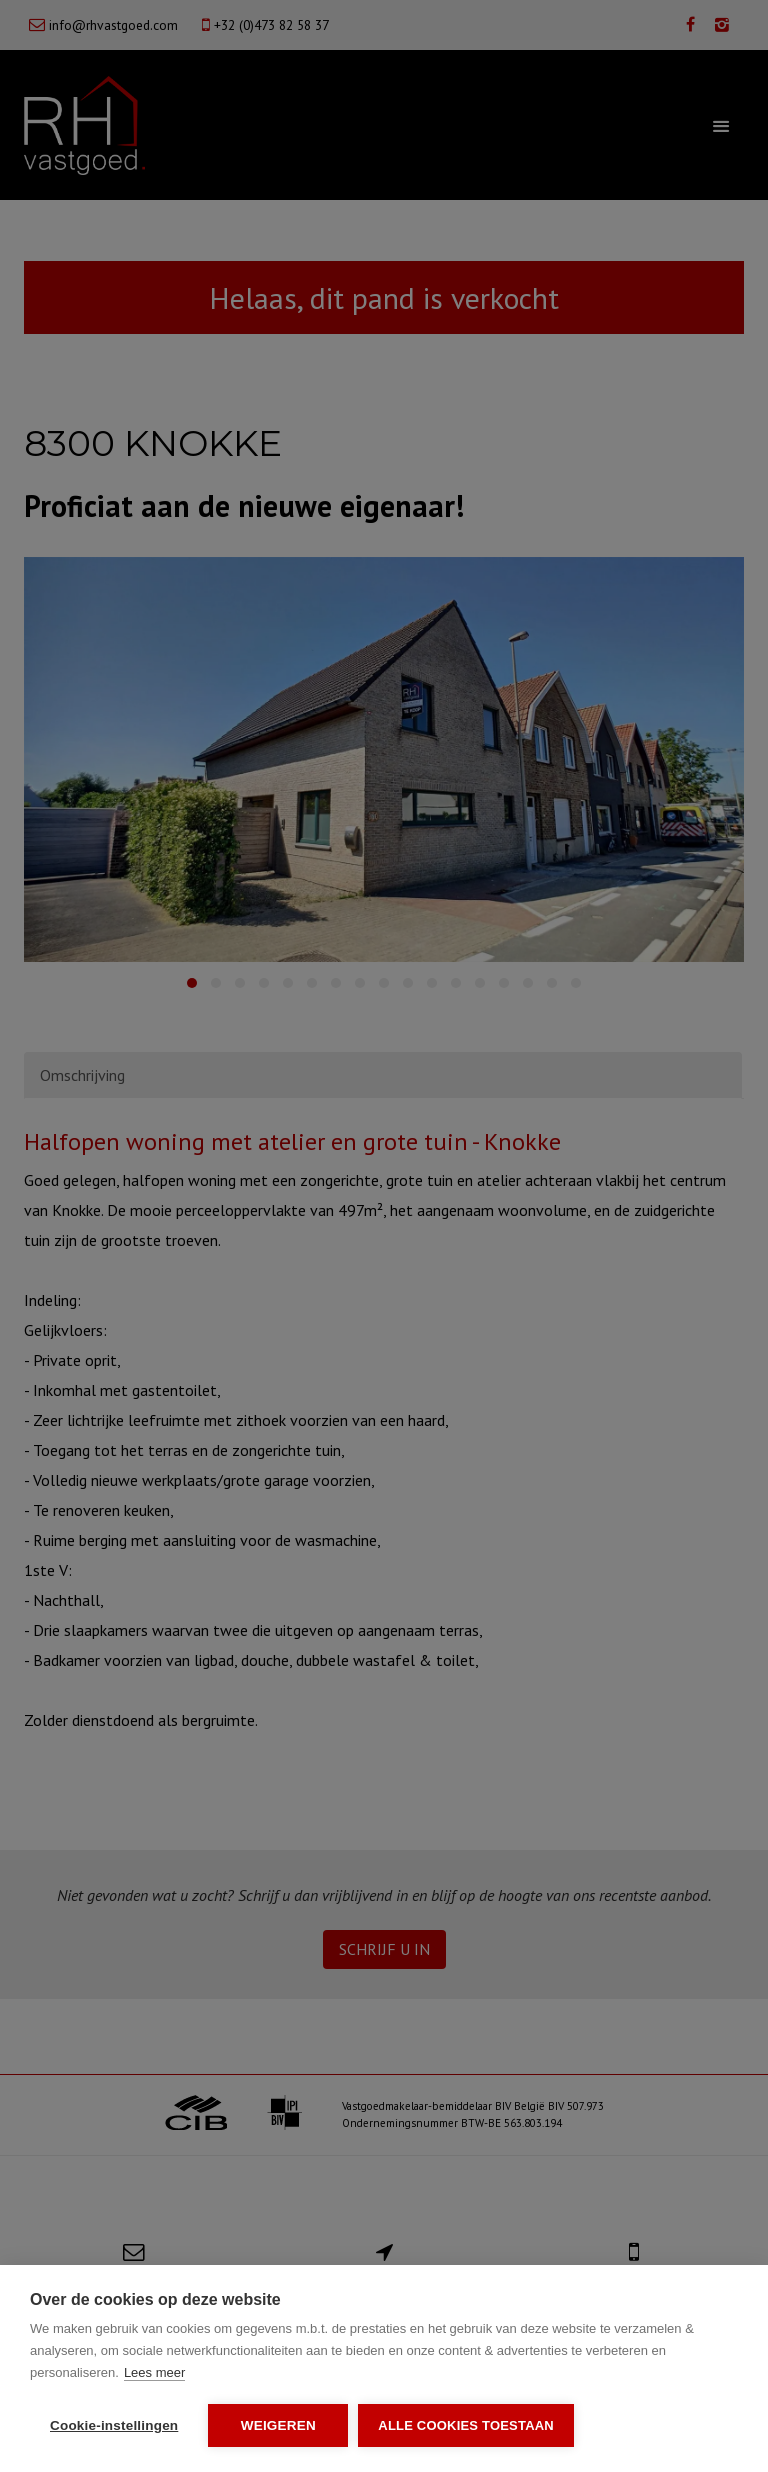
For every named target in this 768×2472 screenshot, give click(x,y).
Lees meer (154, 2372)
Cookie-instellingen (114, 2425)
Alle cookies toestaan (466, 2425)
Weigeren (278, 2425)
